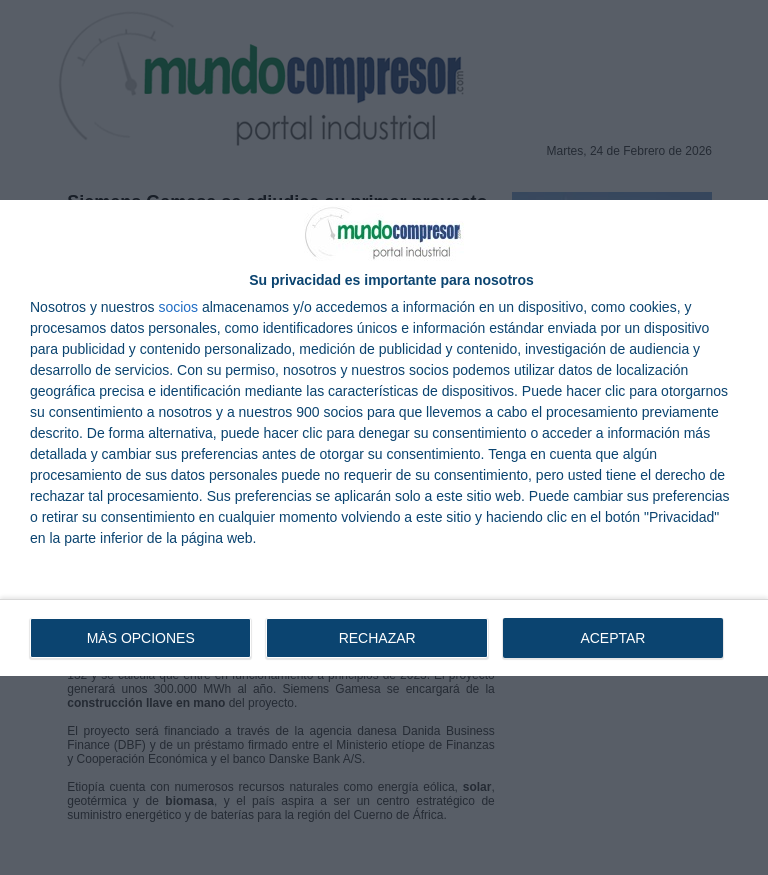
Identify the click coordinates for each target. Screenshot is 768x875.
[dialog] (384, 438)
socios (178, 307)
